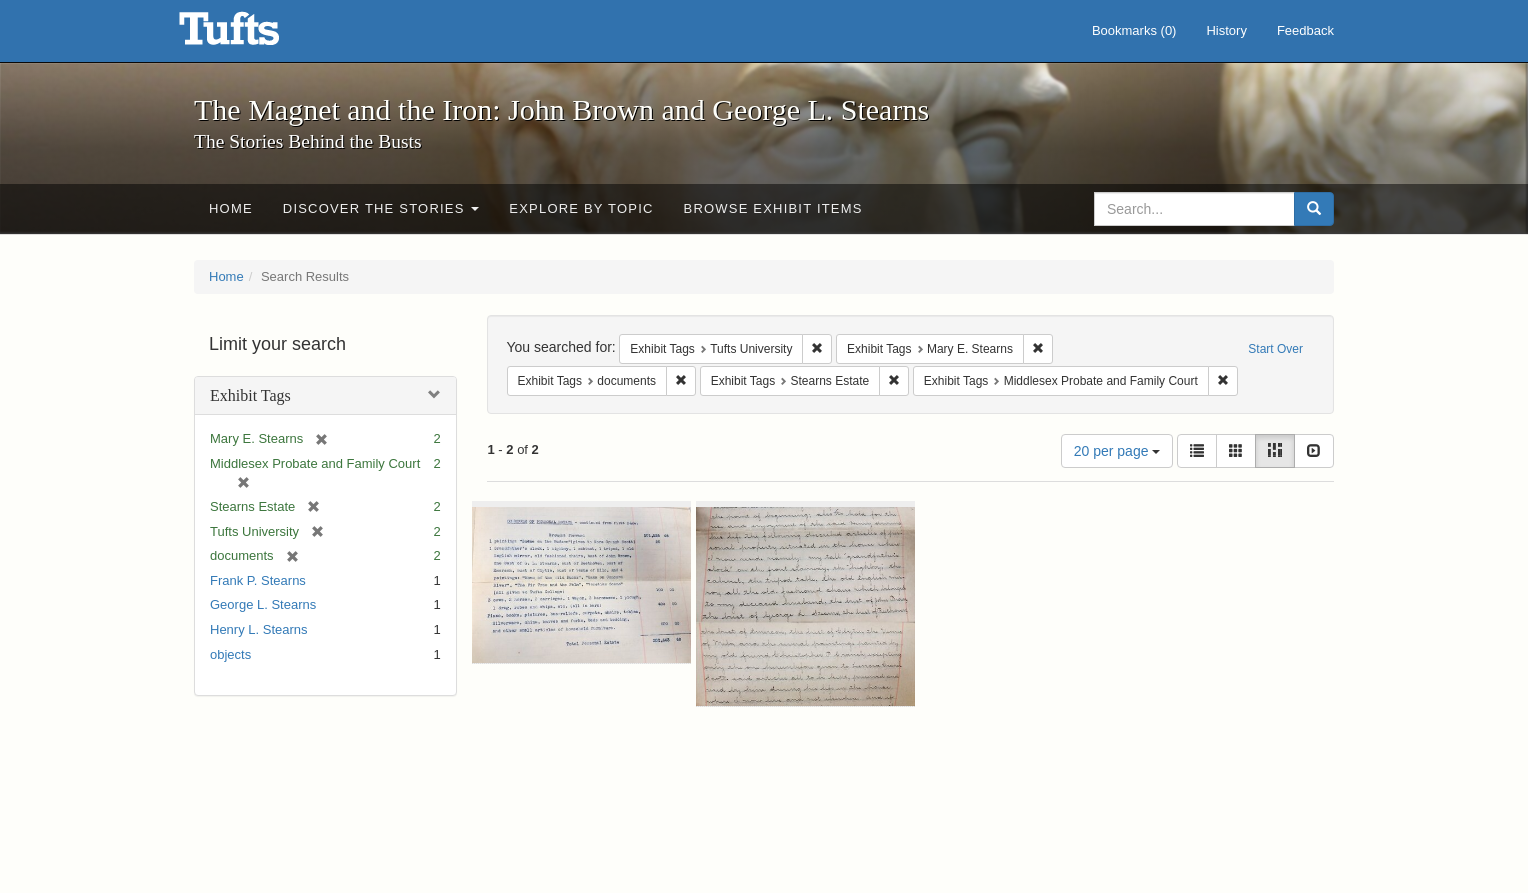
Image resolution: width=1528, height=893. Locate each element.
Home (231, 208)
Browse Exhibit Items (773, 208)
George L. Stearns (263, 604)
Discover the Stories (381, 208)
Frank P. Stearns (258, 580)
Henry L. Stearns (259, 629)
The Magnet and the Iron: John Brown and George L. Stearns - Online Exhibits (254, 35)
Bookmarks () (1134, 30)
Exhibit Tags (250, 395)
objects (230, 654)
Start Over (1275, 349)
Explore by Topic (581, 208)
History (1226, 30)
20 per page (1117, 451)
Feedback (1305, 30)
